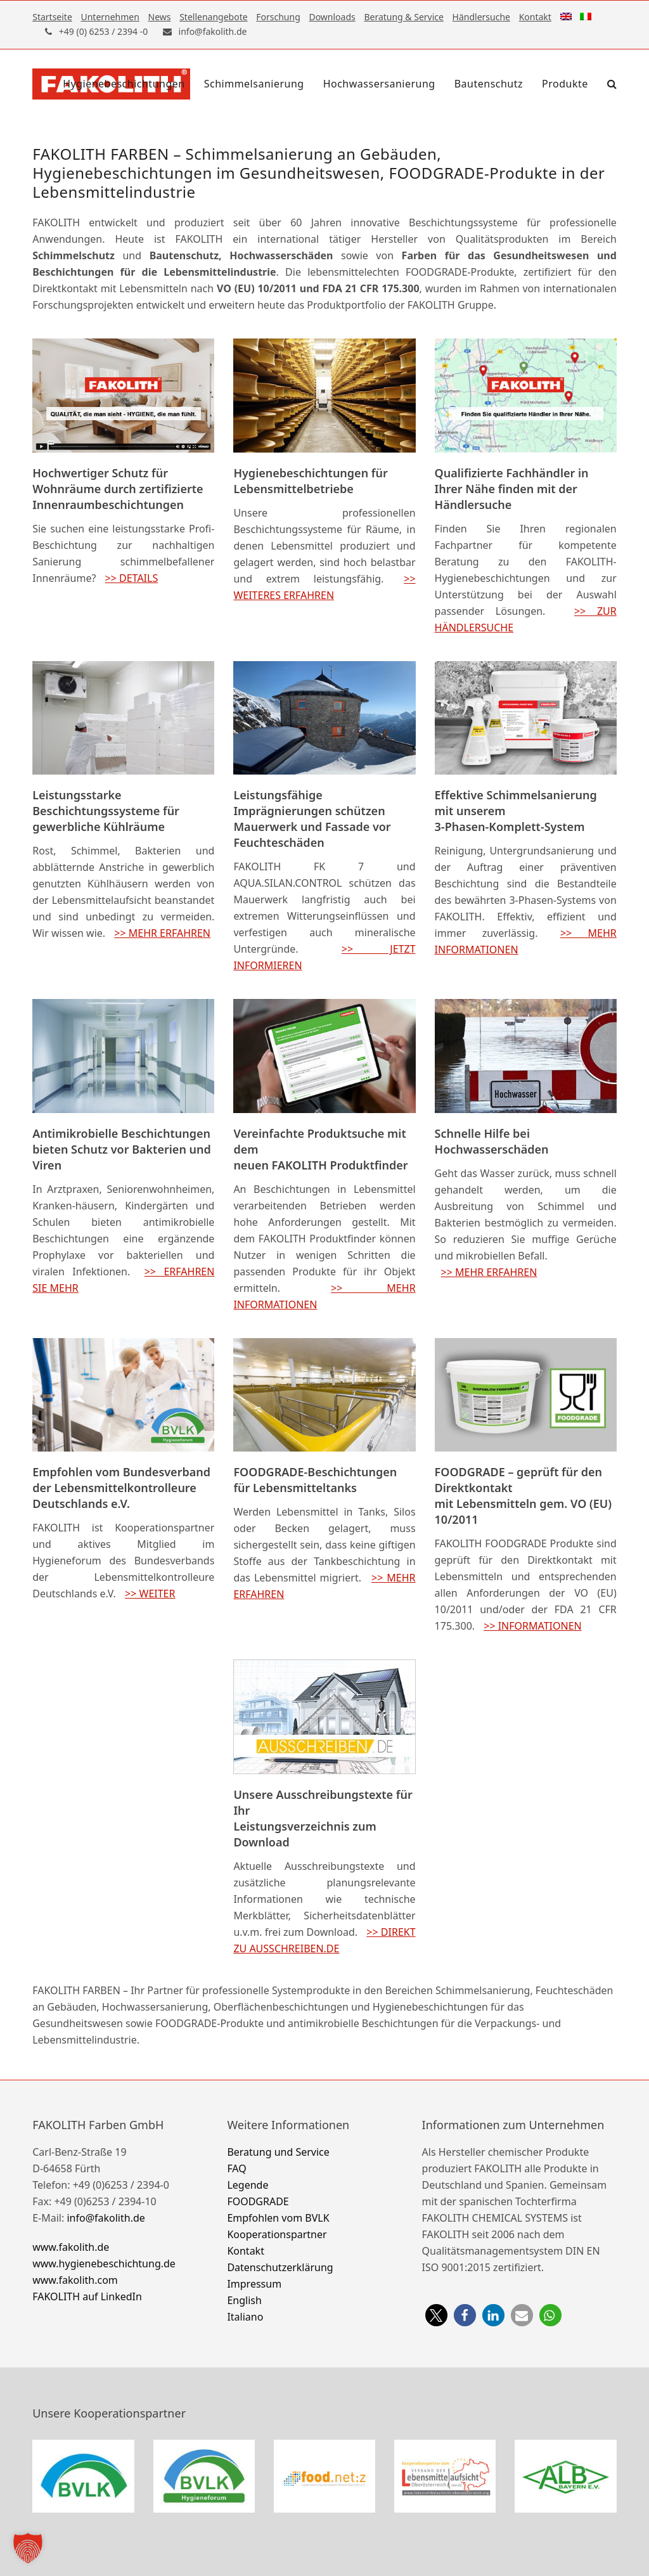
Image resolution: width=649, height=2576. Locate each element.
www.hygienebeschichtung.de (104, 2263)
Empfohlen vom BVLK (278, 2218)
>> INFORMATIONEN (532, 1626)
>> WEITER (150, 1593)
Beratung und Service (278, 2152)
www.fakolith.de (70, 2247)
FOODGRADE (257, 2201)
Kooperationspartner (276, 2234)
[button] (612, 84)
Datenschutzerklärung (280, 2267)
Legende (247, 2185)
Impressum (254, 2284)
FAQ (236, 2168)
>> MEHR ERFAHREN (162, 933)
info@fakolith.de (106, 2218)
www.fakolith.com (75, 2280)
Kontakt (245, 2251)
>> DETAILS (131, 578)
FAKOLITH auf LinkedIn (87, 2296)
